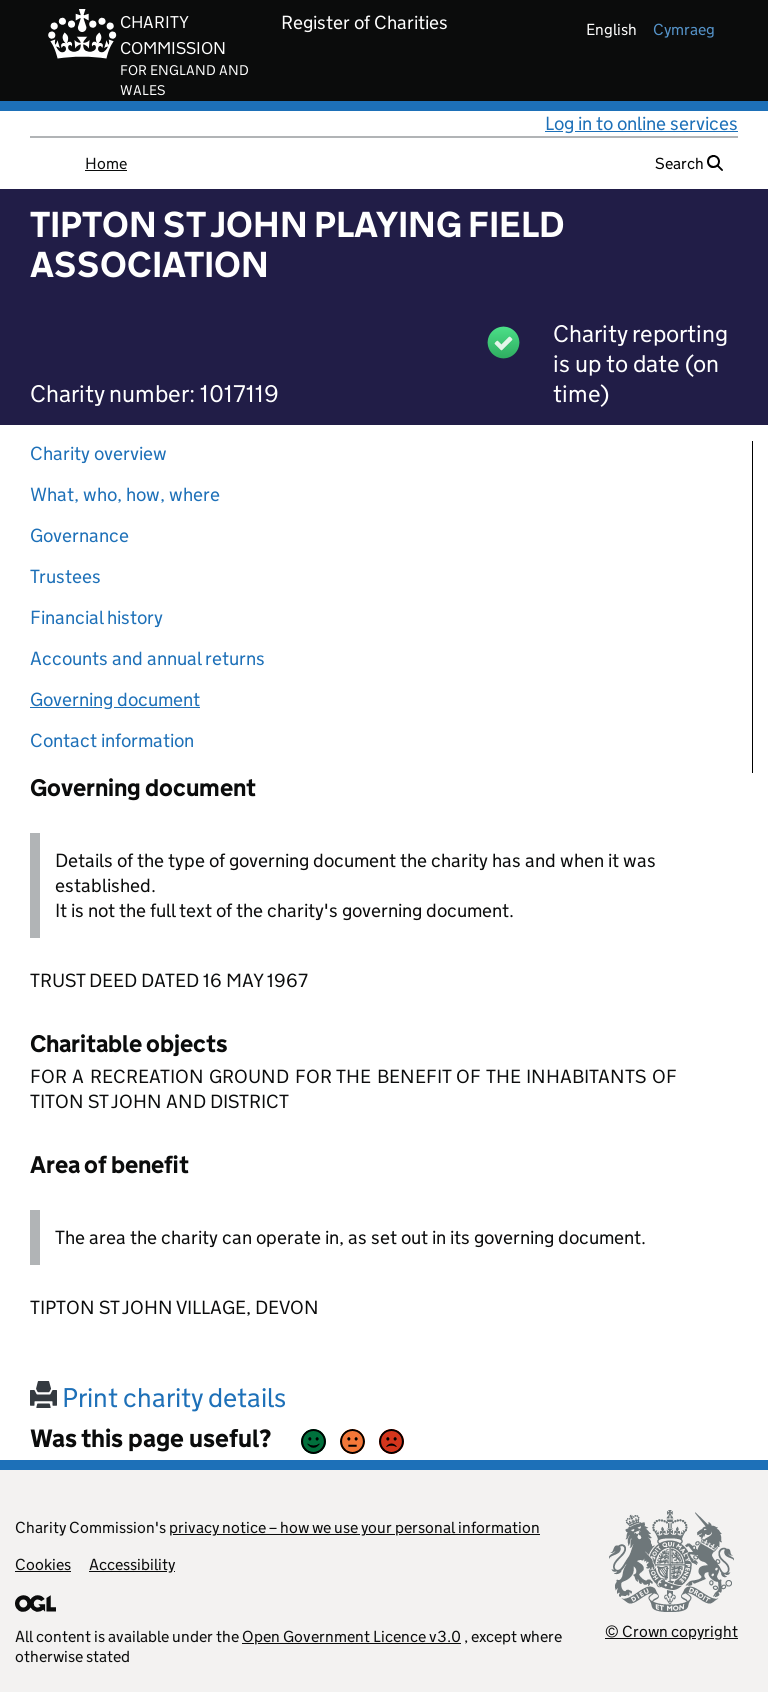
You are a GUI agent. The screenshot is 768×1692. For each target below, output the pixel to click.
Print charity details (158, 1397)
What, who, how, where (125, 494)
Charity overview (98, 453)
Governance (79, 535)
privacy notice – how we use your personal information (354, 1527)
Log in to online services (641, 123)
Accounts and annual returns (147, 658)
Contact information (112, 740)
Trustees (65, 576)
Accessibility (132, 1564)
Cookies (43, 1564)
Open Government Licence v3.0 (351, 1636)
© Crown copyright (671, 1631)
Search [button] (689, 163)
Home (106, 163)
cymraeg (684, 29)
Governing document (115, 699)
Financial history (96, 617)
